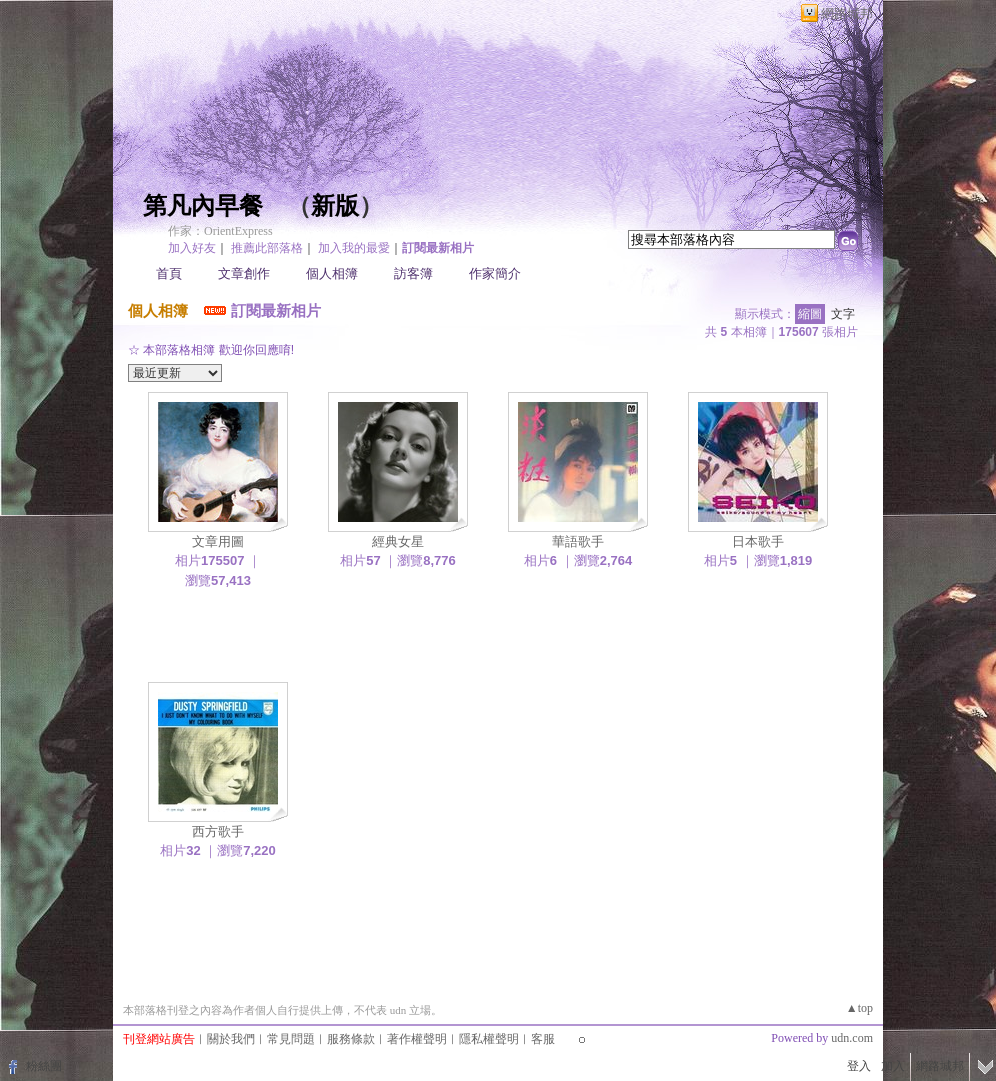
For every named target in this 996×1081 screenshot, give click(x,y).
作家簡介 (495, 273)
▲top (859, 1008)
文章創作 (244, 273)
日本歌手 (758, 541)
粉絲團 (44, 1066)
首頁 (169, 273)
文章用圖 (218, 541)
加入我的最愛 (354, 248)
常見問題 (291, 1039)
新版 (335, 206)
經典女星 (398, 541)
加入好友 (192, 248)
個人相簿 (332, 273)
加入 (893, 1066)
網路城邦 (847, 13)
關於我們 (231, 1039)
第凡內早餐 (203, 206)
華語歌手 (578, 541)
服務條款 (351, 1039)
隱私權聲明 (489, 1039)
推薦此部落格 (267, 248)
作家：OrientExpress (220, 231)
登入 (859, 1066)
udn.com (852, 1038)
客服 (543, 1039)
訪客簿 (413, 273)
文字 (843, 314)
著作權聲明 (417, 1039)
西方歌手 (218, 831)
